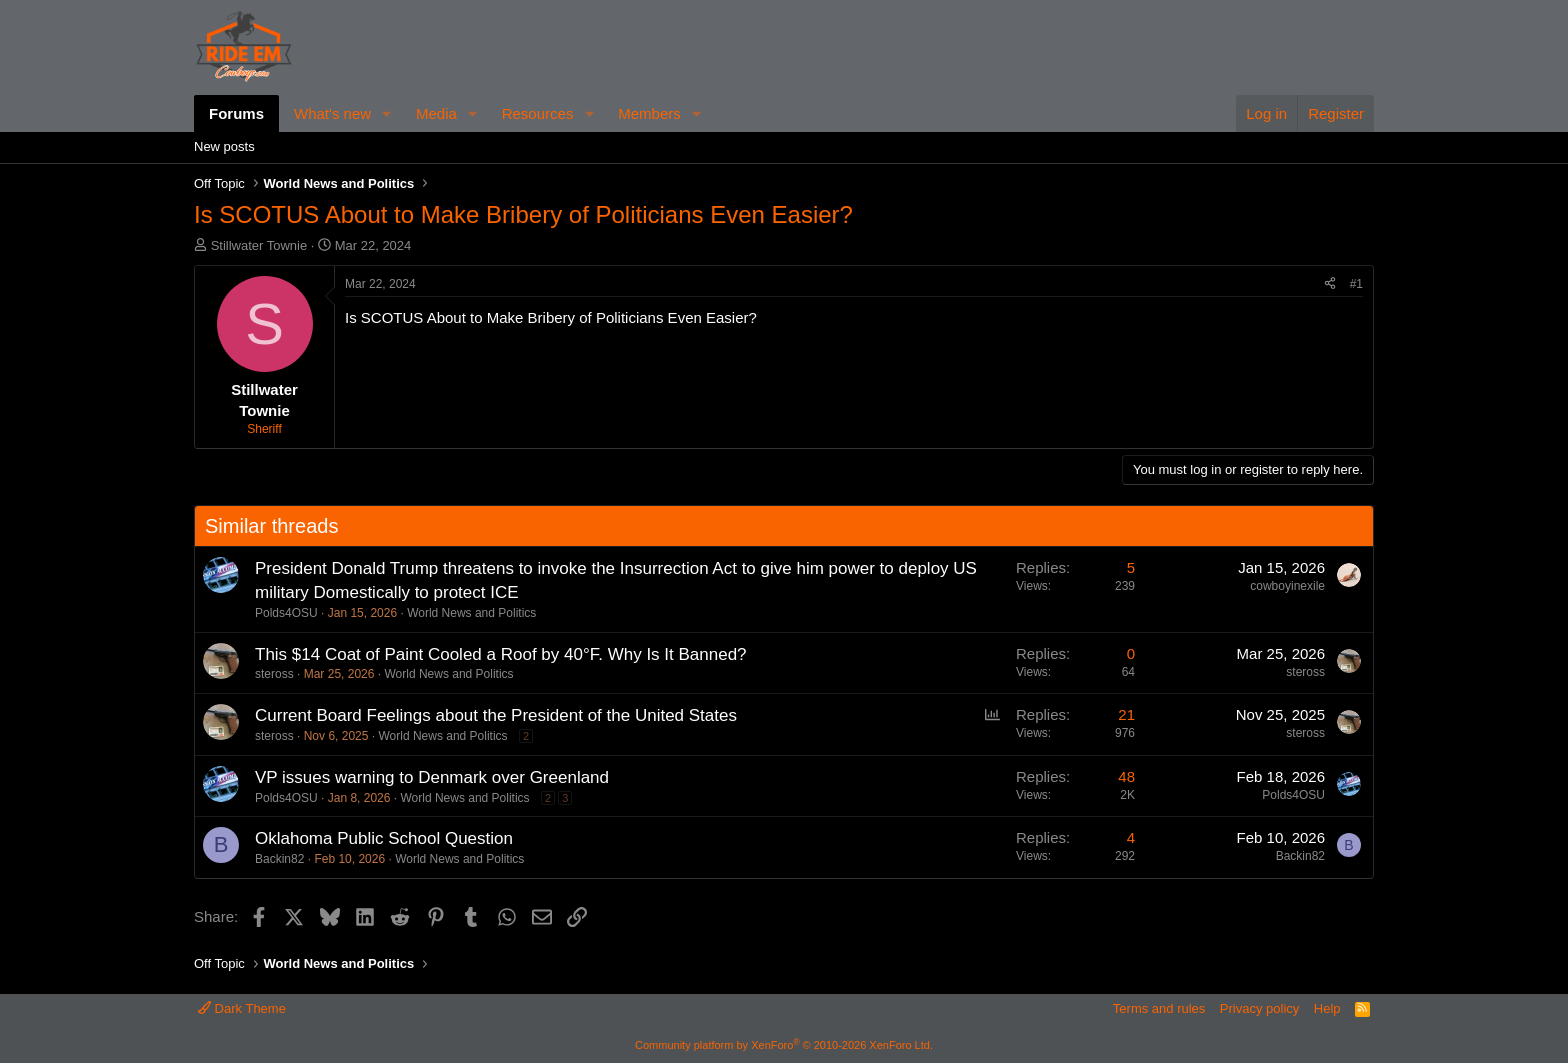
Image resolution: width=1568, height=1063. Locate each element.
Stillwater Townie (259, 245)
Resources (538, 113)
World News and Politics (471, 613)
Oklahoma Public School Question (384, 838)
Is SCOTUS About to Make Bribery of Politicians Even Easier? (551, 317)
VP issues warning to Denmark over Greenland (432, 777)
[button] (387, 113)
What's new (332, 113)
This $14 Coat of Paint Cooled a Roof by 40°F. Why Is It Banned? (501, 654)
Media (436, 113)
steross (274, 674)
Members (649, 113)
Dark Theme (242, 1008)
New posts (224, 146)
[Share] (1330, 284)
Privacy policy (1259, 1008)
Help (1327, 1008)
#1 (1356, 284)
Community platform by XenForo (784, 1045)
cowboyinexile (1287, 586)
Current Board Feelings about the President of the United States (496, 715)
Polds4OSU (286, 613)
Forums (236, 113)
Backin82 (279, 859)
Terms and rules (1159, 1008)
